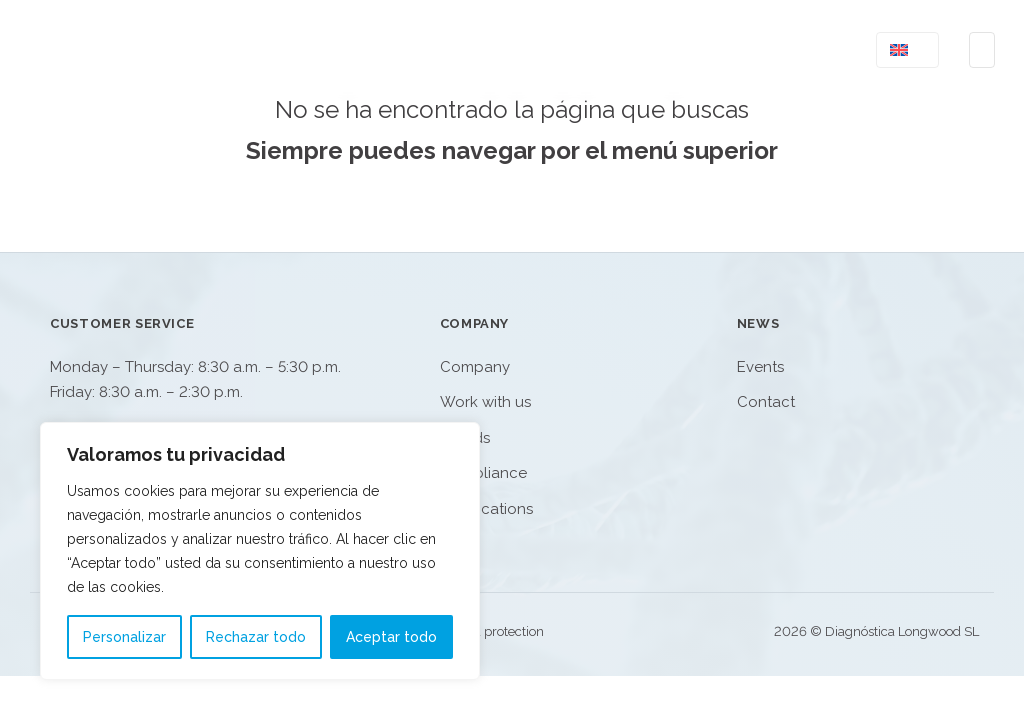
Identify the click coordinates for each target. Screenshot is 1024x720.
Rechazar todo (256, 637)
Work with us (485, 402)
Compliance (483, 473)
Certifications (486, 509)
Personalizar (124, 637)
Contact (791, 50)
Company (668, 50)
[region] (260, 551)
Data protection (498, 631)
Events (760, 367)
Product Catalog (521, 50)
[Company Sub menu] (715, 49)
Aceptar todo (391, 637)
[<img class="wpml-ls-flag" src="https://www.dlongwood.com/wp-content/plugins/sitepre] (921, 50)
